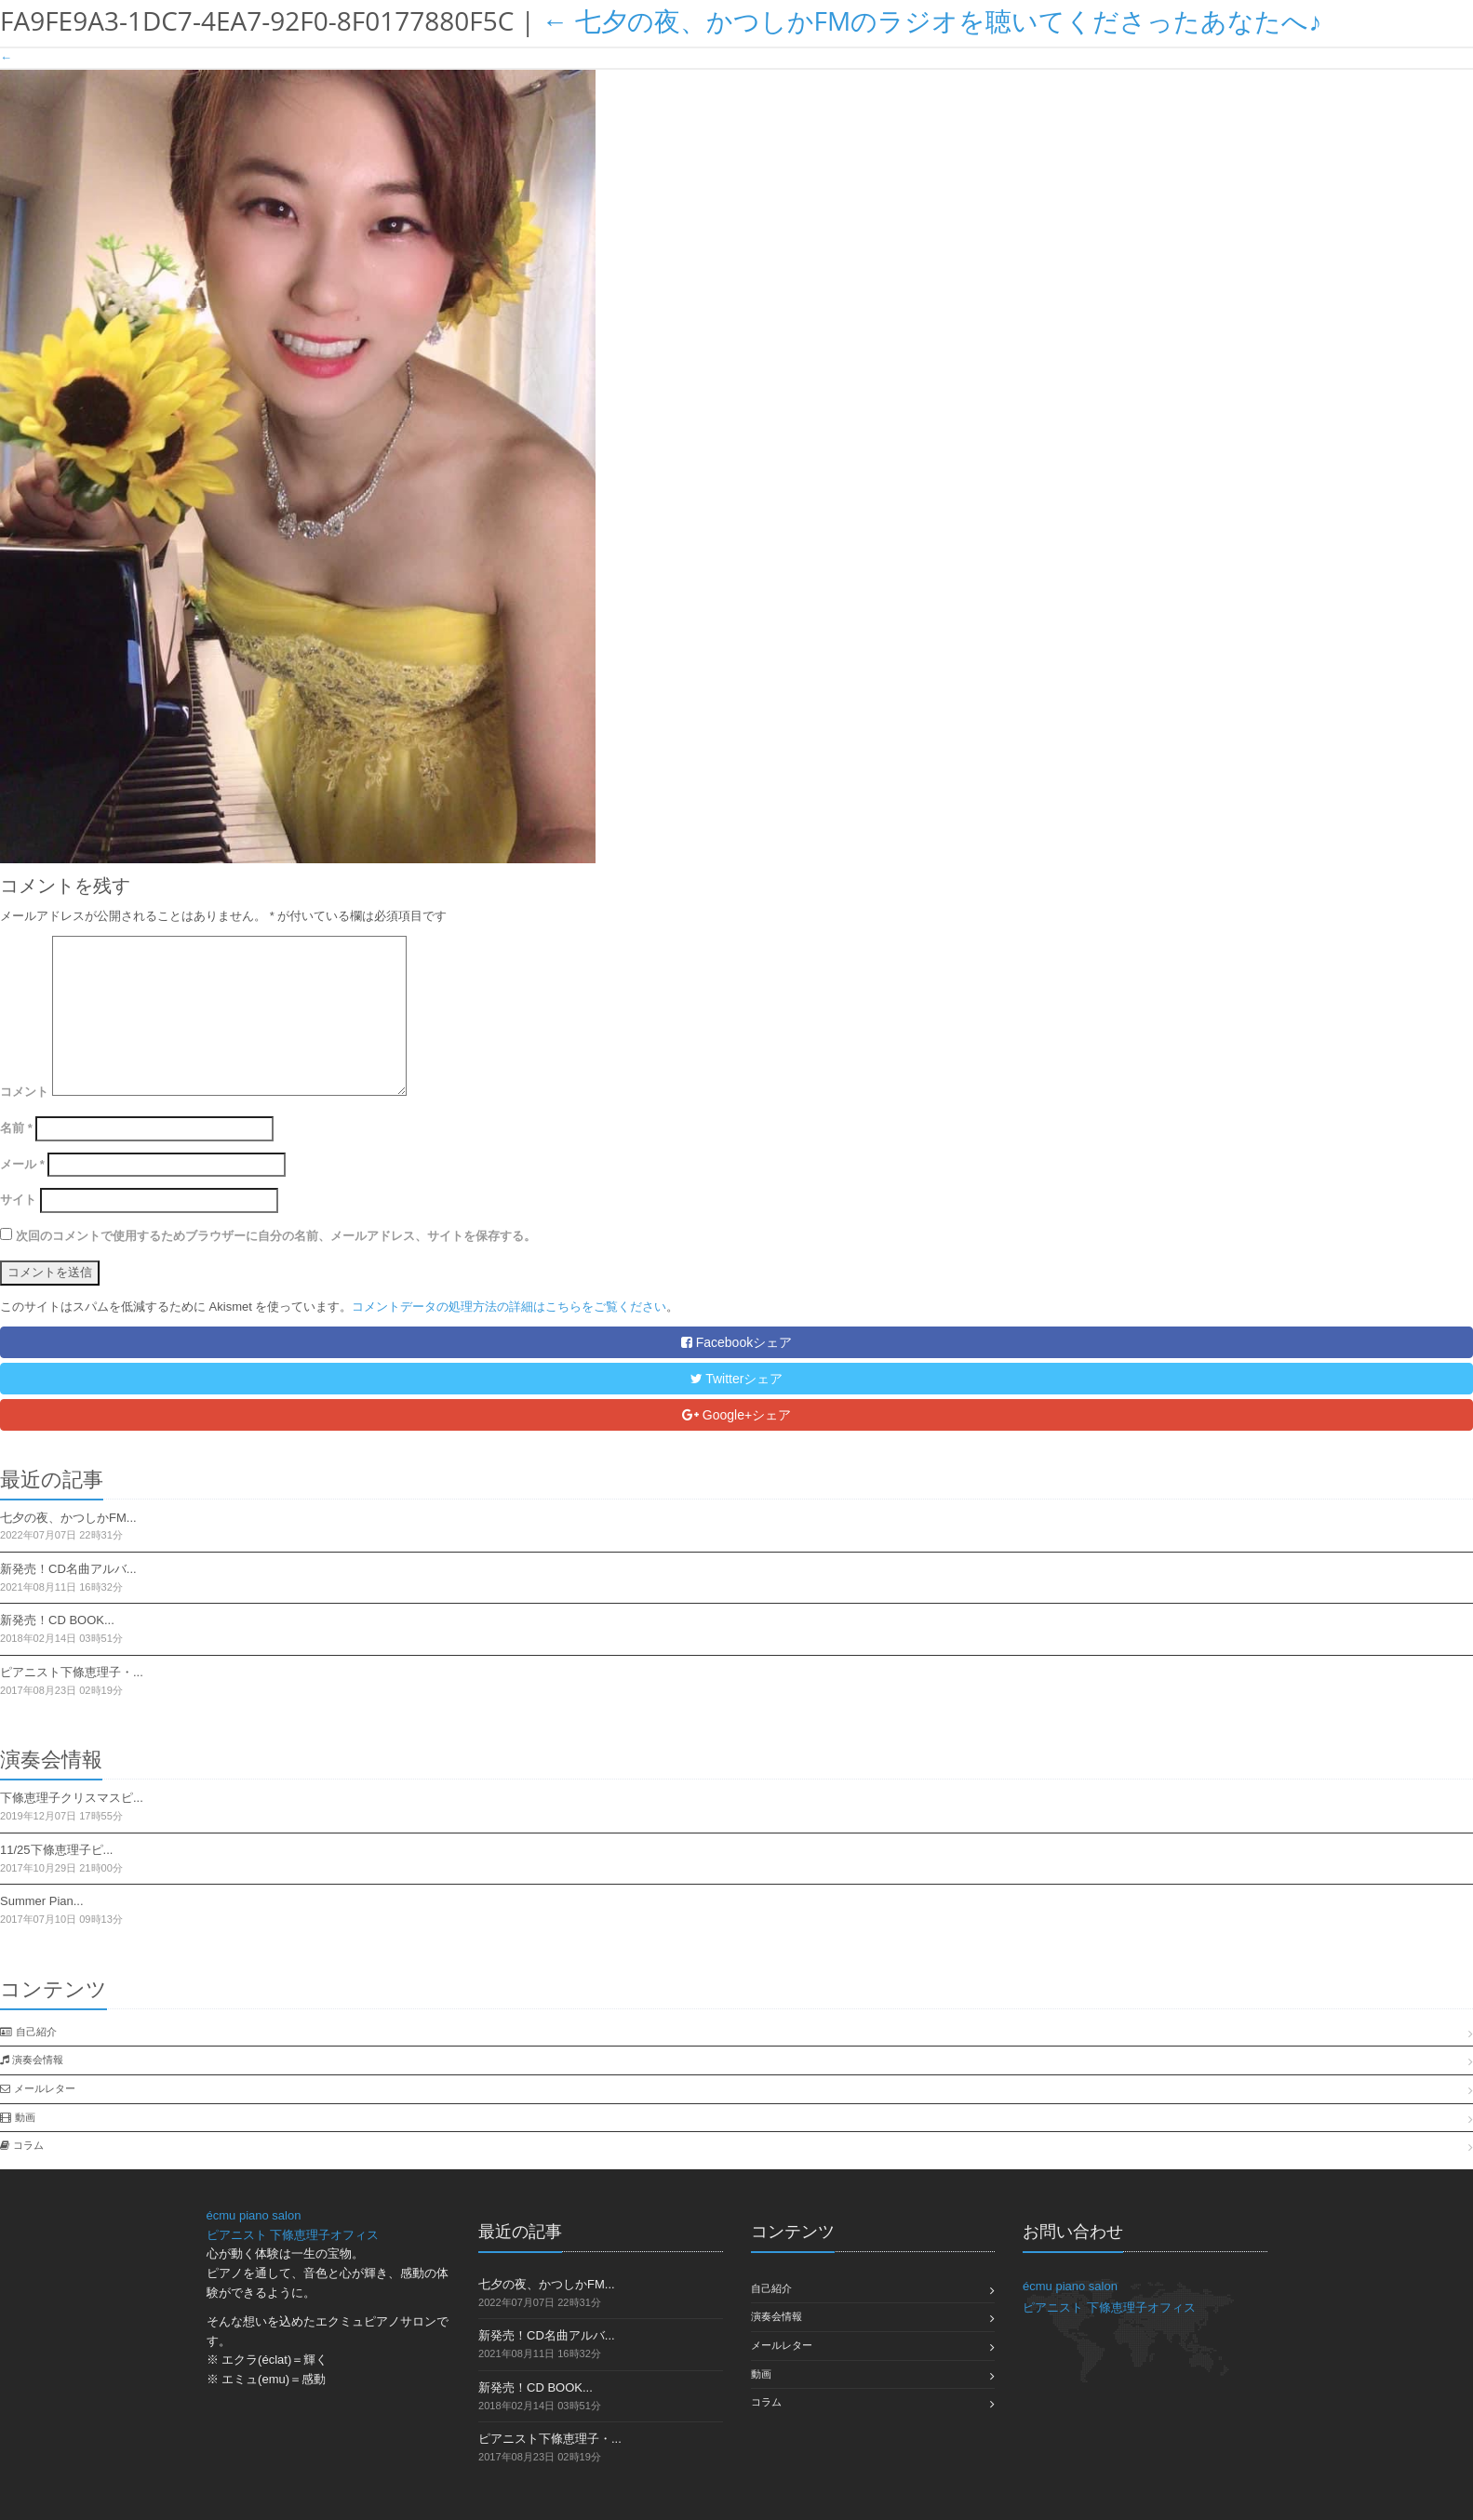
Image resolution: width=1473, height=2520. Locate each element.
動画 (25, 2117)
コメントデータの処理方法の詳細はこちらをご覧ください (509, 1306)
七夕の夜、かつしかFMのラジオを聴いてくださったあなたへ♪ (931, 20)
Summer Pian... (42, 1901)
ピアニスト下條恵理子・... (71, 1672)
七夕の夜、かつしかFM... (68, 1518)
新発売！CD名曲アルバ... (68, 1569)
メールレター (44, 2088)
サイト (18, 1200)
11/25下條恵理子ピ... (56, 1850)
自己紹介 (36, 2031)
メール (22, 1164)
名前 (16, 1128)
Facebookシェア (736, 1342)
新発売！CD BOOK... (57, 1620)
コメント (24, 1092)
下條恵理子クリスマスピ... (71, 1798)
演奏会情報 (37, 2059)
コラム (28, 2145)
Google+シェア (736, 1414)
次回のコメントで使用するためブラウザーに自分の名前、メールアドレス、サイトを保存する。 (276, 1236)
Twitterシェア (736, 1378)
